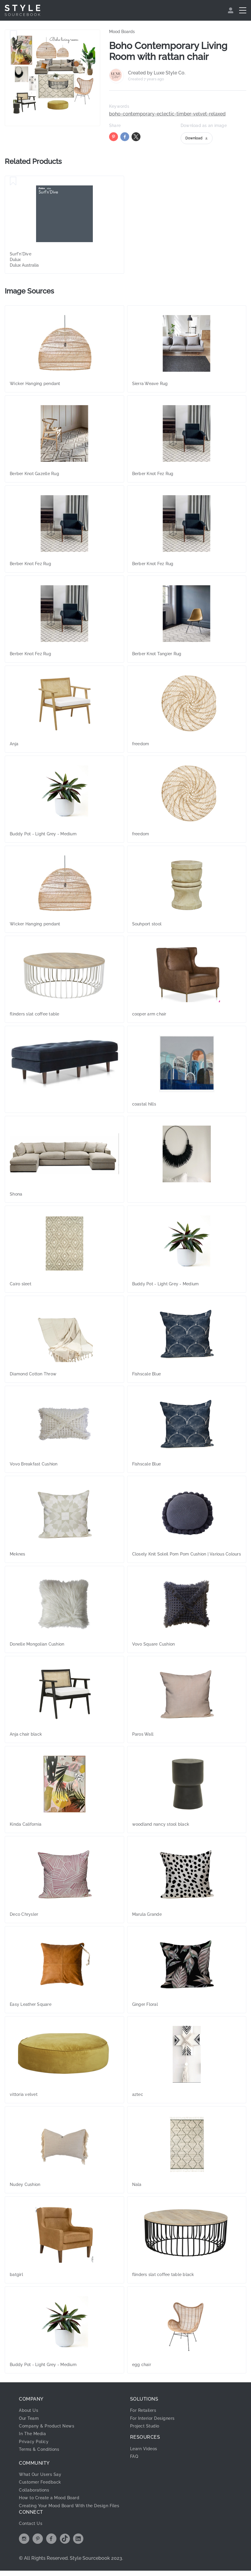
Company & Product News (50, 2426)
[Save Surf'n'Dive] (13, 181)
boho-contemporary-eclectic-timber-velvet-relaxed (167, 114)
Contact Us (32, 2529)
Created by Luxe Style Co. (156, 73)
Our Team (30, 2418)
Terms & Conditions (42, 2449)
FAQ (135, 2456)
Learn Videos (145, 2448)
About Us (30, 2410)
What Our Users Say (43, 2474)
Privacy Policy (36, 2441)
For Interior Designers (155, 2418)
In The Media (34, 2433)
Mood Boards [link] (122, 31)
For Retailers (145, 2410)
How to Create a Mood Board (53, 2497)
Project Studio (147, 2426)
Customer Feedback (43, 2482)
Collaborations (36, 2490)
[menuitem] (231, 10)
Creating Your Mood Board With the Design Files (69, 2508)
